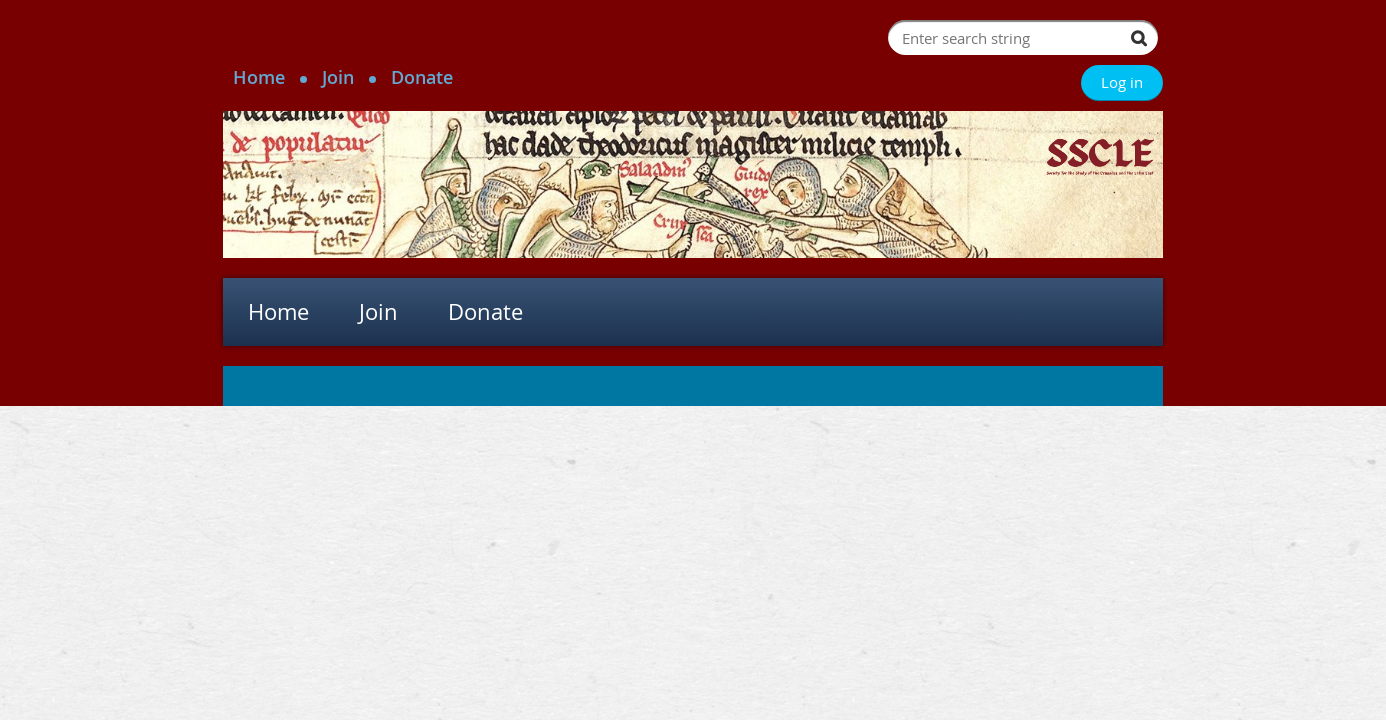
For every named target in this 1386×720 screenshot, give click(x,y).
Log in (1122, 82)
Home (259, 77)
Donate (422, 77)
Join (338, 77)
